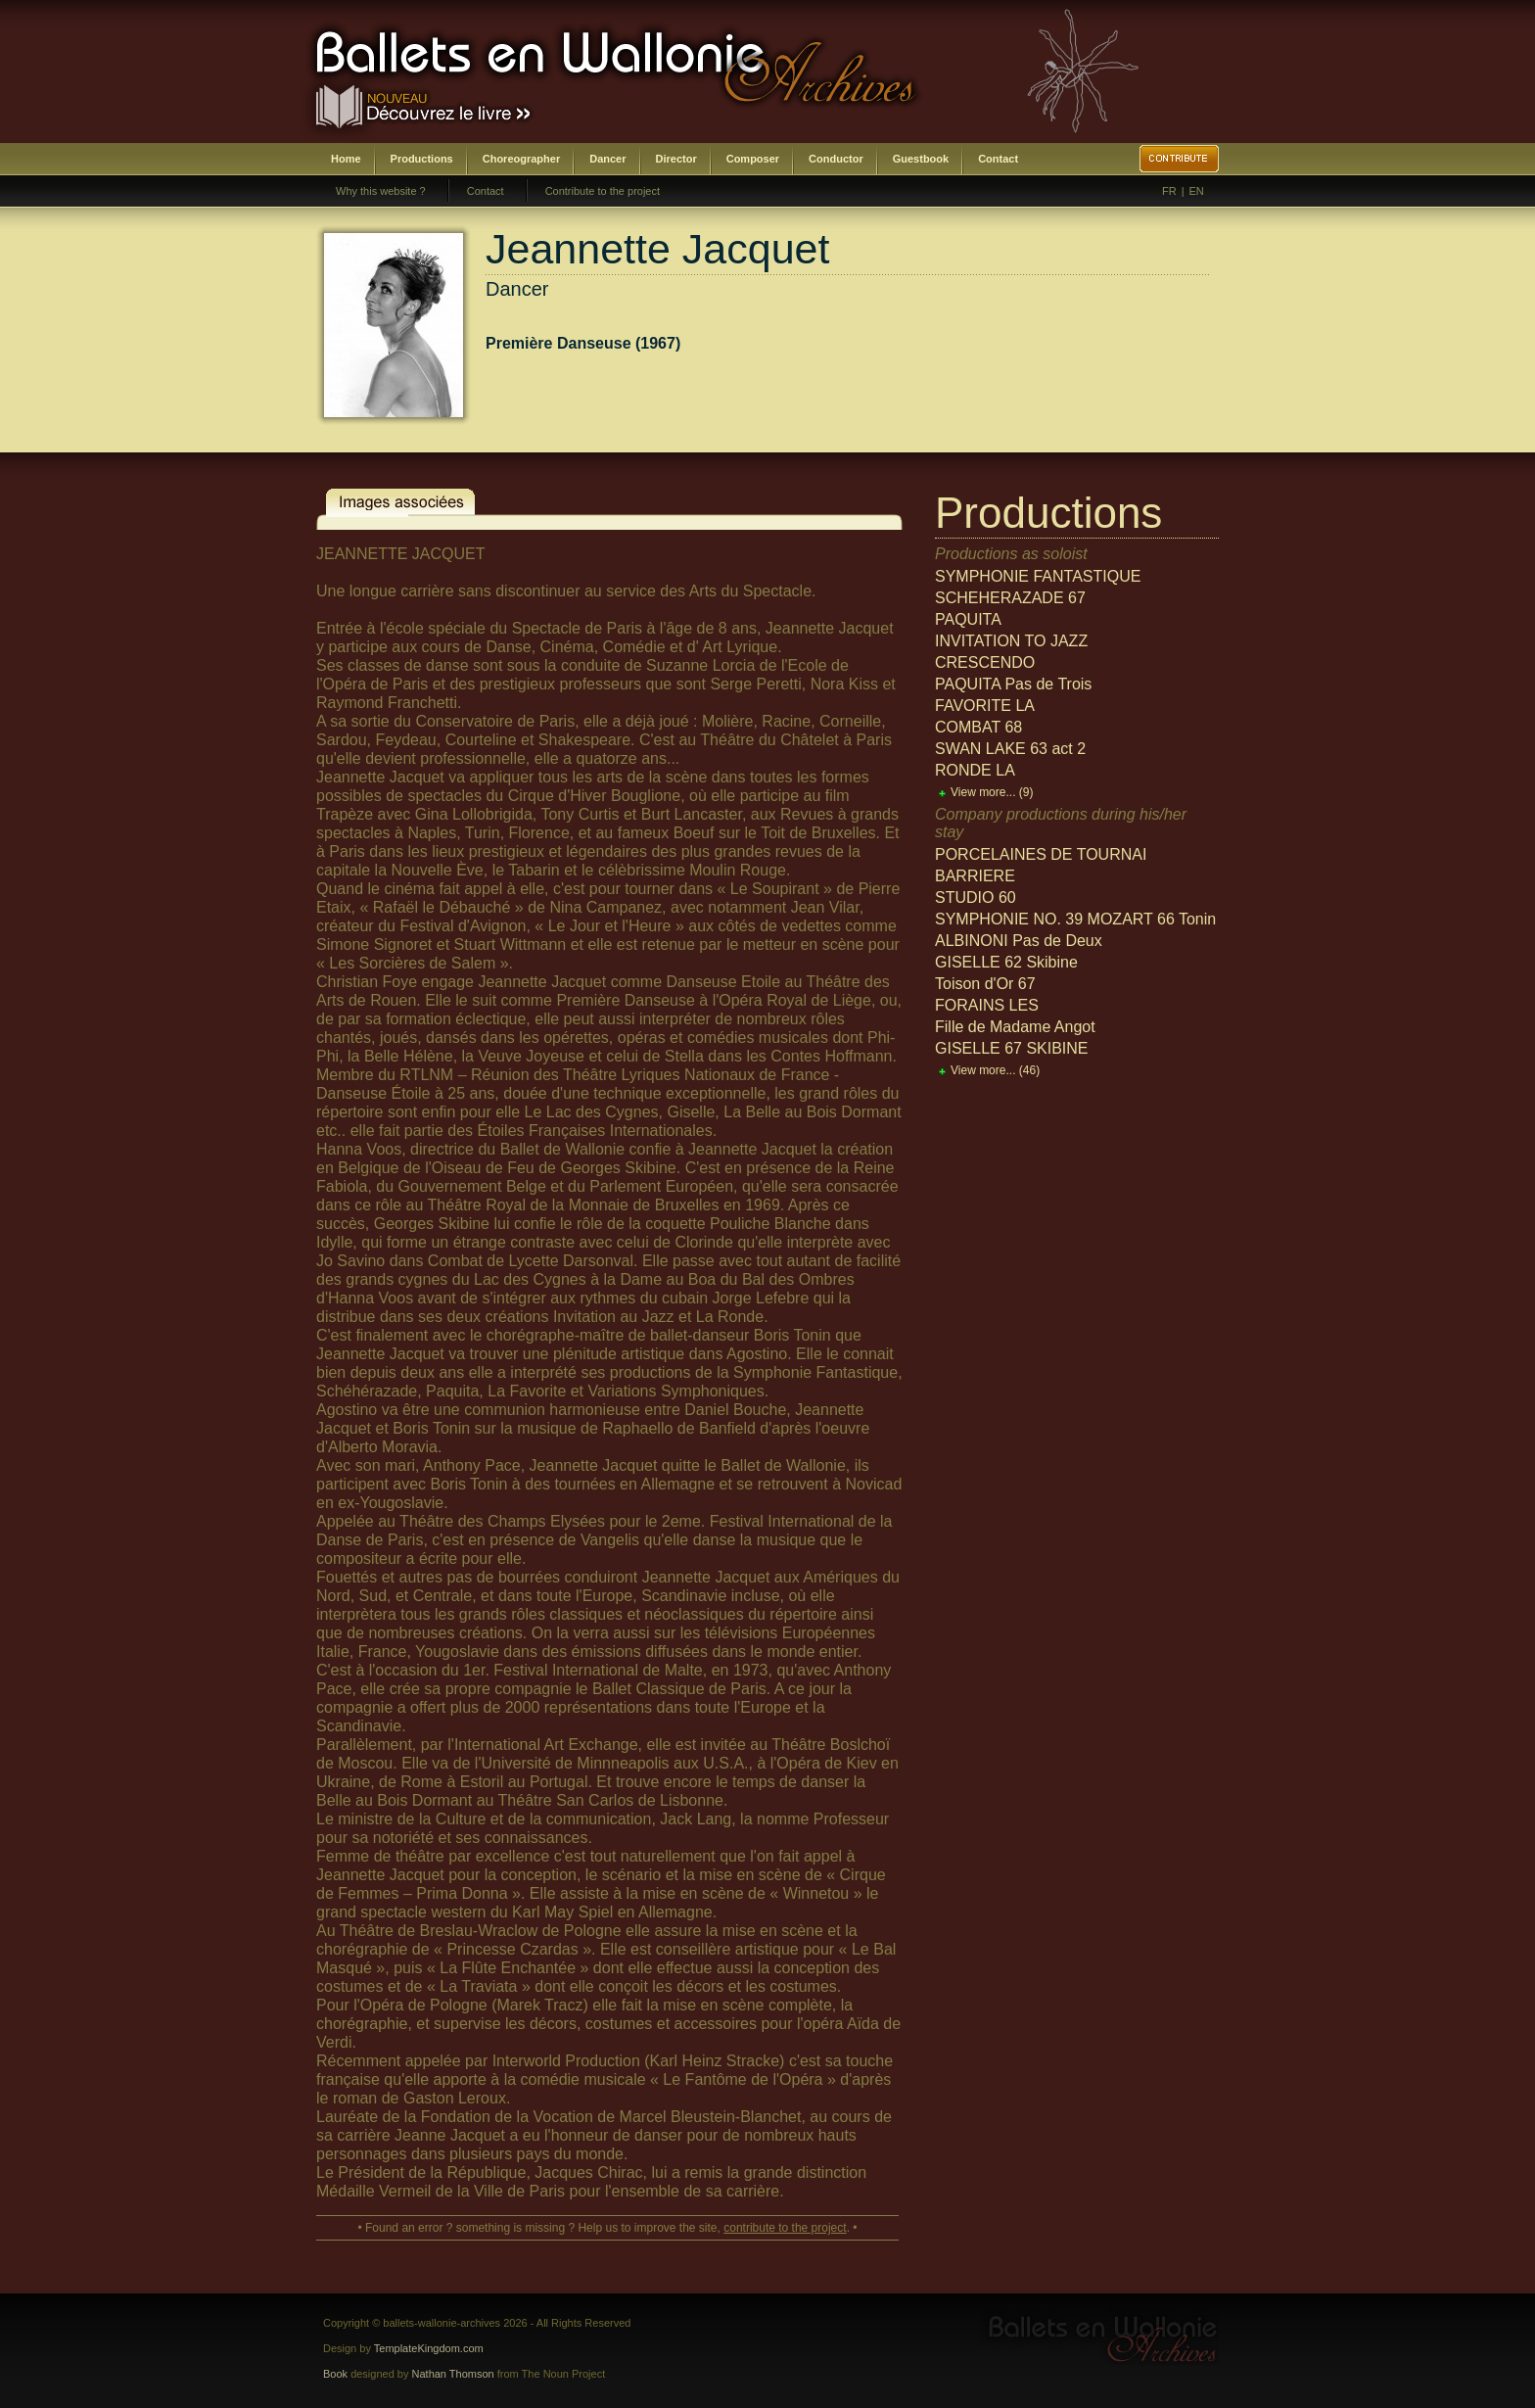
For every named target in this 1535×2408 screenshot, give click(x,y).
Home (346, 159)
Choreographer (521, 159)
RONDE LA (975, 770)
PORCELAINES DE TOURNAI (1040, 854)
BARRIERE (975, 876)
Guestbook (921, 159)
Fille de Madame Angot (1015, 1026)
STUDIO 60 (975, 897)
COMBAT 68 (978, 727)
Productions (422, 159)
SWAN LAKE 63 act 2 (1010, 748)
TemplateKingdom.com (429, 2348)
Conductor (836, 159)
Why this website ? (381, 191)
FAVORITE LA (985, 705)
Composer (752, 159)
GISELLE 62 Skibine (1006, 962)
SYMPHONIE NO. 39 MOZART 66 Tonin (1075, 919)
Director (676, 159)
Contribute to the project (602, 191)
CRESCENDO (985, 662)
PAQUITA (968, 619)
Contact (998, 159)
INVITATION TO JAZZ (1011, 641)
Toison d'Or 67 (985, 983)
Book (335, 2374)
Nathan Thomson (453, 2374)
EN (1196, 191)
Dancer (607, 159)
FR (1169, 191)
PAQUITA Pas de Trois (1013, 684)
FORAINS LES (987, 1005)
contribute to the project (784, 2228)
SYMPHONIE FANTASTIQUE (1037, 576)
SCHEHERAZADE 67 (1010, 598)
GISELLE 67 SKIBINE (1012, 1048)
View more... (992, 792)
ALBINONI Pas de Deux (1018, 940)
